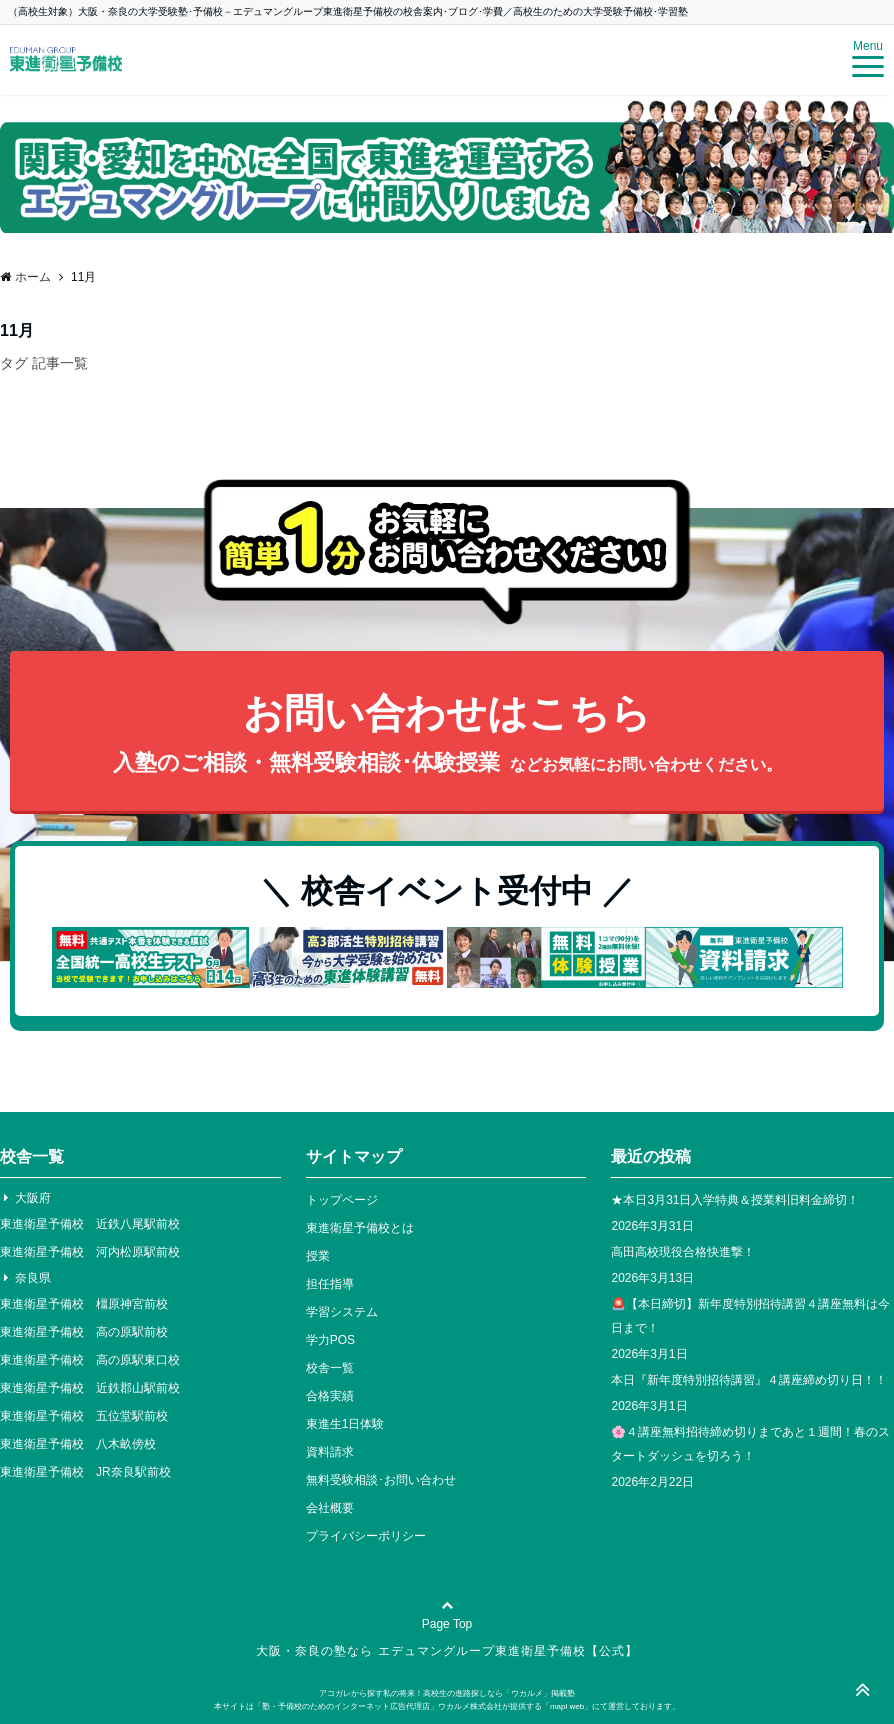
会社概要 (330, 1508)
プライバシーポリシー (366, 1536)
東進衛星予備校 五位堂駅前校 (84, 1416)
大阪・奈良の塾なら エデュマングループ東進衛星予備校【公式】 (446, 1651)
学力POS (330, 1340)
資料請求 (330, 1452)
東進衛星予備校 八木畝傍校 (78, 1444)
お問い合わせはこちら (447, 736)
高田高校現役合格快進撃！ (683, 1252)
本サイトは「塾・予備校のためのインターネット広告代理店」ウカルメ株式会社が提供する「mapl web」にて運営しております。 (447, 1706)
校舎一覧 (330, 1368)
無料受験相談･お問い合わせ (381, 1480)
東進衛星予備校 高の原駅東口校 (90, 1360)
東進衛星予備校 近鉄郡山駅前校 (90, 1388)
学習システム (342, 1312)
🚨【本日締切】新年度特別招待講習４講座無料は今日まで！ (750, 1316)
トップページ (342, 1200)
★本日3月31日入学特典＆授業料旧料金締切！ (735, 1200)
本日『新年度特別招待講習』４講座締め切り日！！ (749, 1380)
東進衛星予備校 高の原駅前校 (84, 1332)
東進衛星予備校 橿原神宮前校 (84, 1304)
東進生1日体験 (345, 1424)
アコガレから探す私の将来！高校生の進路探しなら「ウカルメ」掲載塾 (447, 1693)
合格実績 (330, 1396)
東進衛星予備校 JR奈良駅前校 (85, 1472)
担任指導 (330, 1284)
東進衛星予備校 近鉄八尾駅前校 (90, 1224)
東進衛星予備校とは (360, 1228)
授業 (318, 1256)
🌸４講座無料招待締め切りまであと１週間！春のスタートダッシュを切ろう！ (750, 1444)
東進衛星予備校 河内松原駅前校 (90, 1252)
